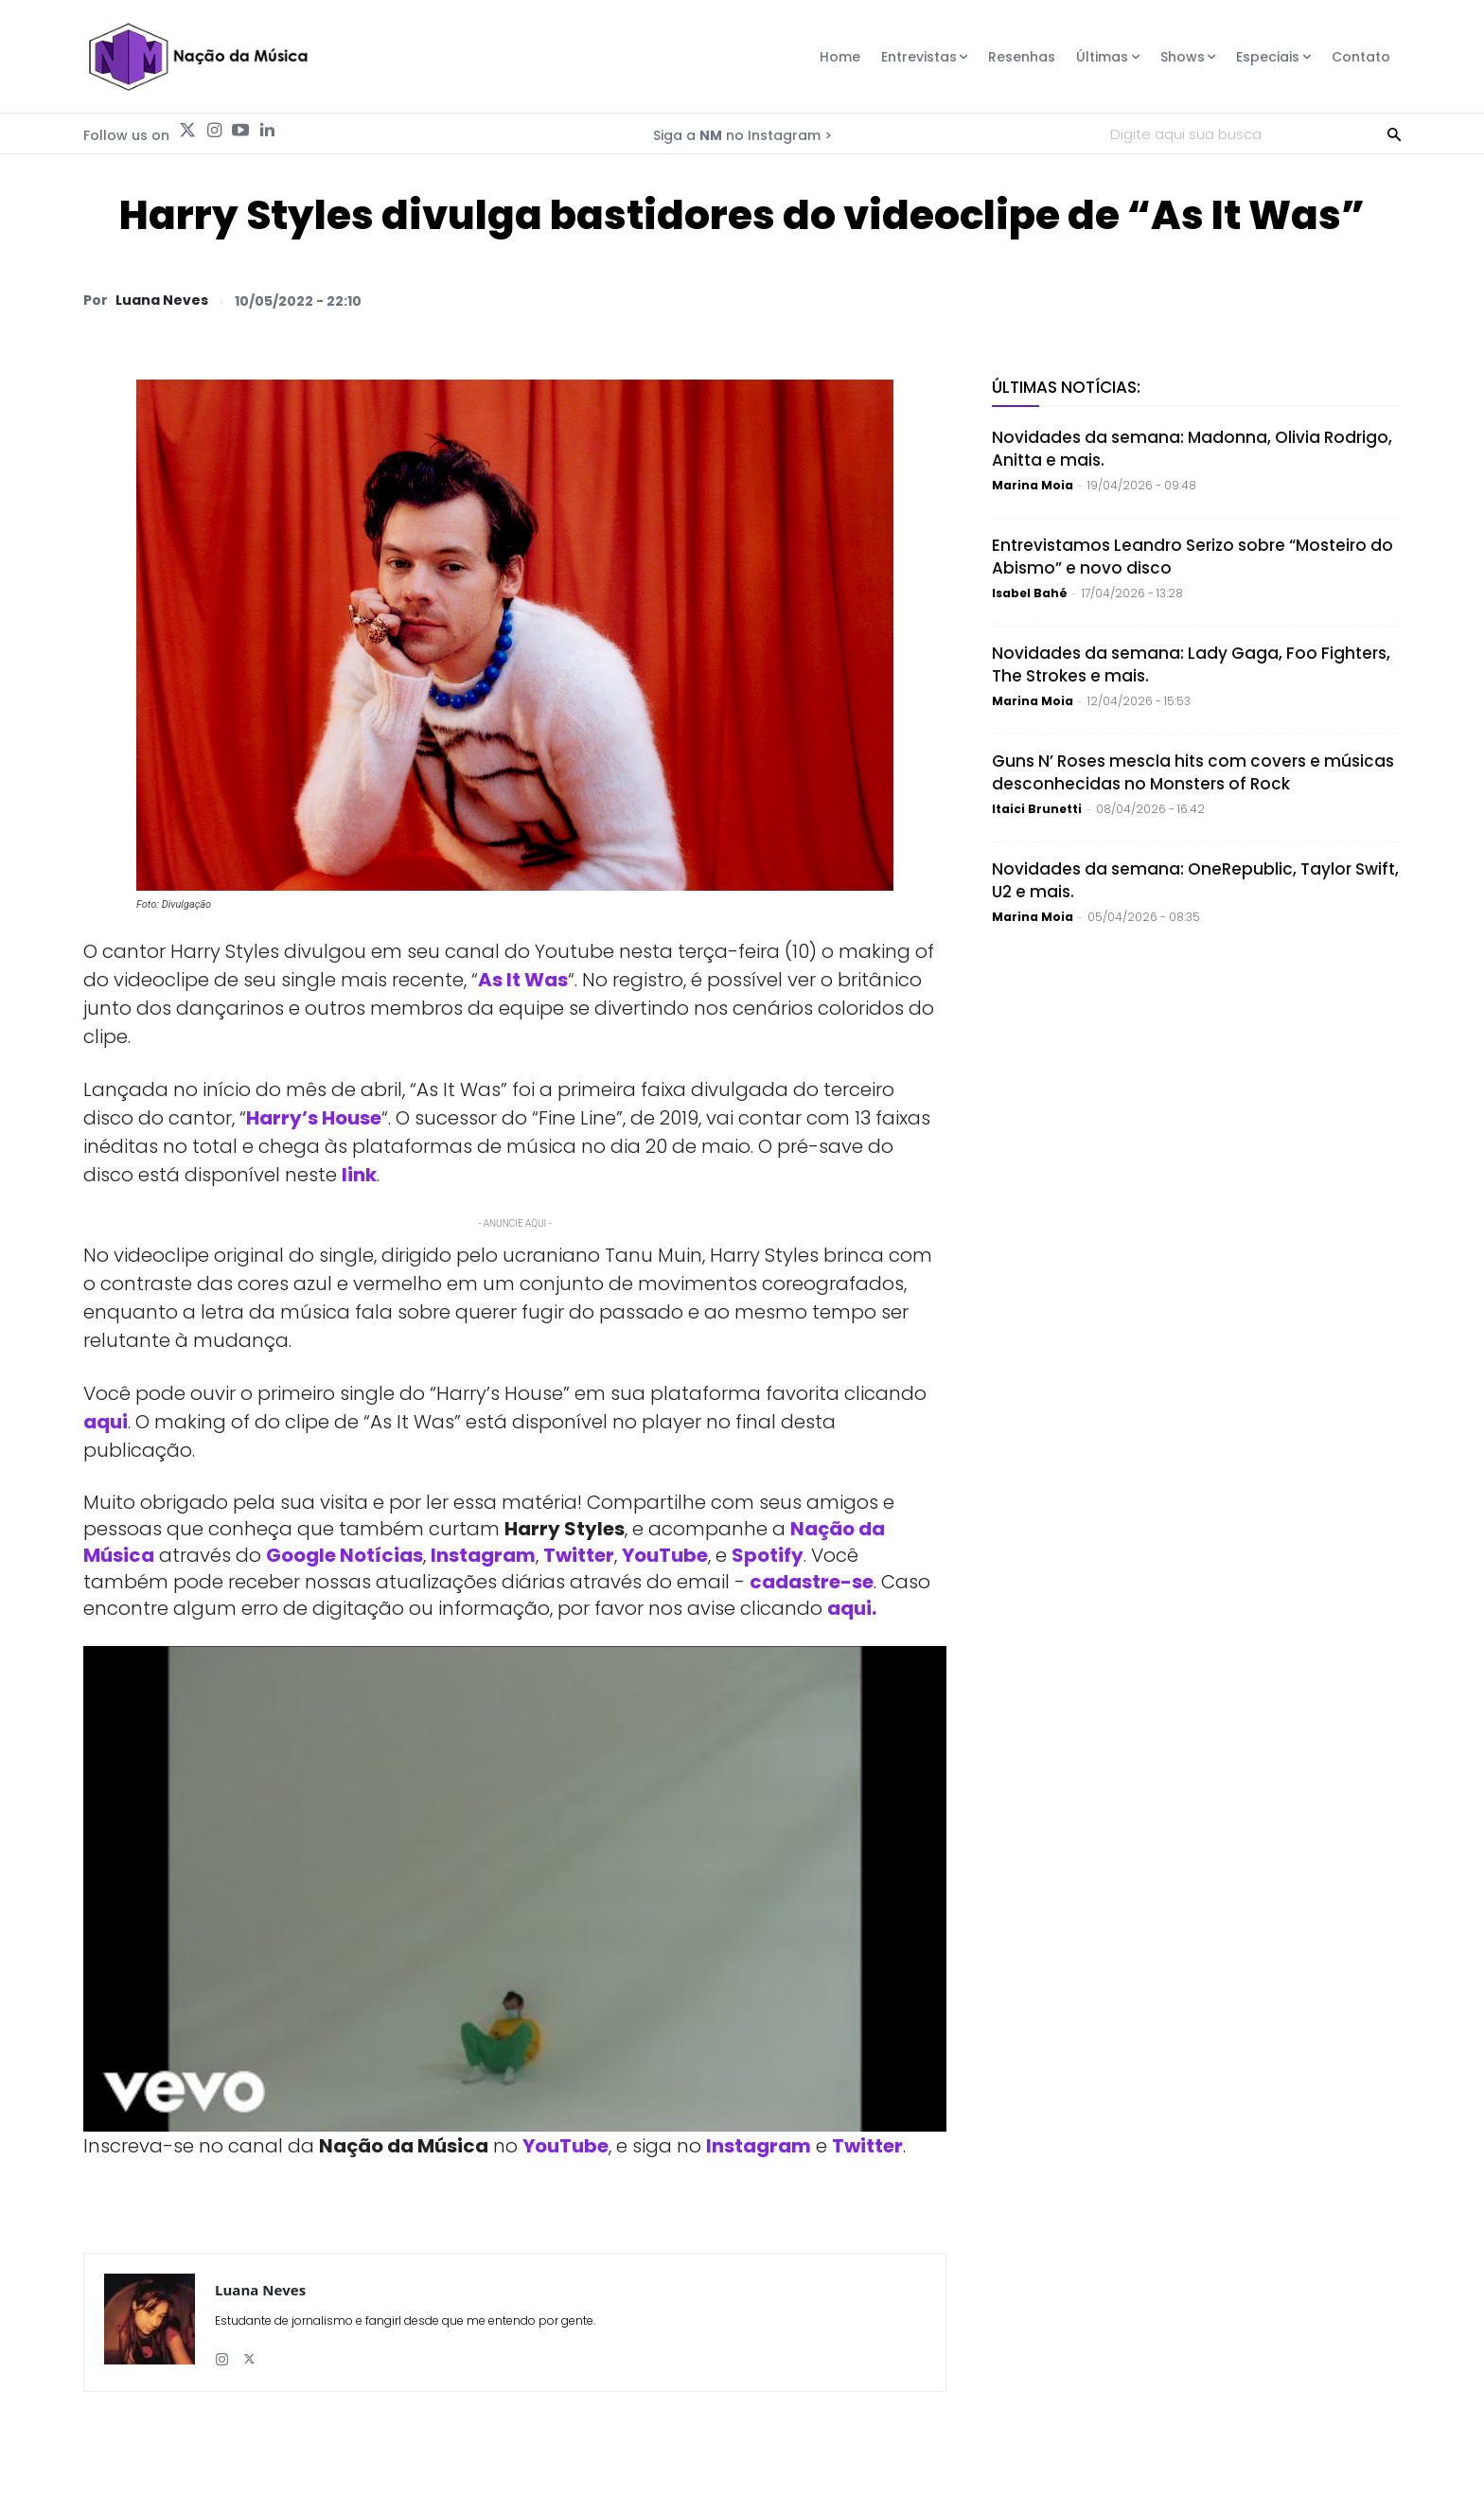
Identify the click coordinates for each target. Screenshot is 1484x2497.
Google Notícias (344, 1555)
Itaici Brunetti (1037, 809)
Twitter (578, 1555)
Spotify (768, 1555)
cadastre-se (812, 1581)
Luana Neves (161, 300)
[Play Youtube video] (514, 1889)
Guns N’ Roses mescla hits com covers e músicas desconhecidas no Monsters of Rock (1193, 772)
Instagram (483, 1555)
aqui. (851, 1608)
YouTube (665, 1555)
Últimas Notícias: (1066, 387)
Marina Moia (1032, 485)
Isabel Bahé (1030, 593)
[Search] (1394, 133)
